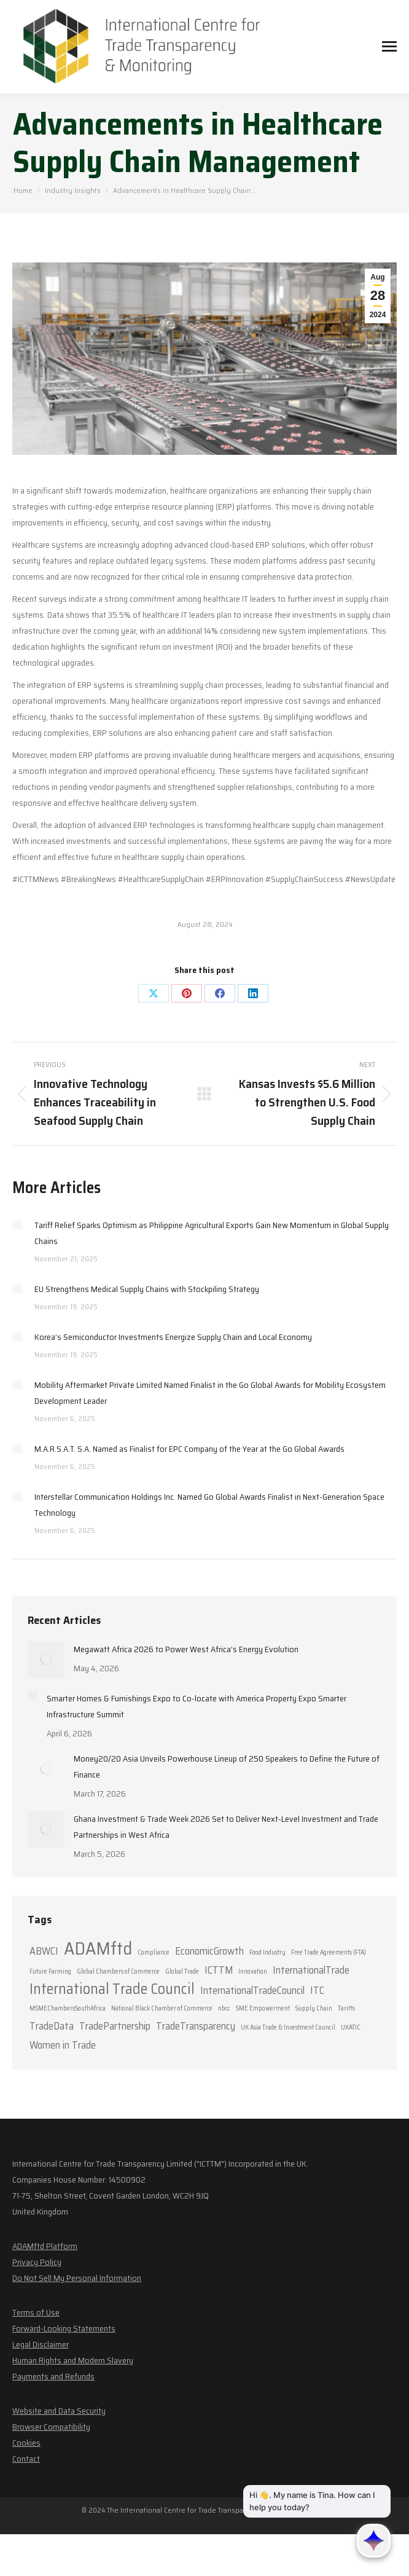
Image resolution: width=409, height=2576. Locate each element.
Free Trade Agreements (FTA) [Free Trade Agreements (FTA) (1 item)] (328, 1952)
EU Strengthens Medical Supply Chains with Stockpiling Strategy (146, 1289)
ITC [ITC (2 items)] (317, 1990)
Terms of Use (36, 2312)
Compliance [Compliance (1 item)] (153, 1952)
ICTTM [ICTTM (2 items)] (218, 1970)
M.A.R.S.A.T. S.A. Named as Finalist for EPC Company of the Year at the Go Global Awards (189, 1448)
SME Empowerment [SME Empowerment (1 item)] (263, 2008)
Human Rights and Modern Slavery (72, 2360)
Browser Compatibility (51, 2426)
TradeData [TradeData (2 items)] (51, 2026)
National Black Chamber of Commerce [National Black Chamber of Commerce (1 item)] (161, 2008)
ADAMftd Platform (44, 2246)
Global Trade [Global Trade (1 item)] (182, 1971)
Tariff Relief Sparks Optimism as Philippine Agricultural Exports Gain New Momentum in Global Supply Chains (211, 1233)
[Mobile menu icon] (389, 46)
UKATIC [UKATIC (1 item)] (350, 2027)
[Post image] (17, 1225)
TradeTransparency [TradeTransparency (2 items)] (195, 2026)
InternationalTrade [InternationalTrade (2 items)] (311, 1970)
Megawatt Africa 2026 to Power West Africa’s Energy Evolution (186, 1649)
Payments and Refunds (53, 2376)
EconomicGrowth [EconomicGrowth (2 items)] (209, 1951)
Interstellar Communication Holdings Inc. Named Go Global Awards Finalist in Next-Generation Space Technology (209, 1504)
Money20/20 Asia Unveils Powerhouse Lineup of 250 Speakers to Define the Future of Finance (227, 1766)
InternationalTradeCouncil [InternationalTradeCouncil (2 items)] (252, 1990)
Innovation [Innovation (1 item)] (252, 1971)
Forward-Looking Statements (63, 2328)
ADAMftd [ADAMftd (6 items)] (98, 1948)
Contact (26, 2458)
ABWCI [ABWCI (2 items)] (43, 1951)
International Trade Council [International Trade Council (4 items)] (112, 1989)
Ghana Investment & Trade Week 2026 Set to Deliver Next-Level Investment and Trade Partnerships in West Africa (226, 1826)
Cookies (26, 2442)
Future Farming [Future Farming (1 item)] (50, 1971)
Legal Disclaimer (40, 2344)
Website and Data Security (59, 2410)
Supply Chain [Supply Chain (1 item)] (313, 2008)
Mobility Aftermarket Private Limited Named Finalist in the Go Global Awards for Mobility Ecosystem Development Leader (210, 1393)
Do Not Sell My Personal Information (76, 2278)
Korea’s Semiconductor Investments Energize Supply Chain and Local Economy (173, 1337)
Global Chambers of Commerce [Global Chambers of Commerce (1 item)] (118, 1971)
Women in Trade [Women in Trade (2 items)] (62, 2045)
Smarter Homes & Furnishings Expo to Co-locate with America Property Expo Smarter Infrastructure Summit (196, 1706)
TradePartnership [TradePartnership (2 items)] (114, 2026)
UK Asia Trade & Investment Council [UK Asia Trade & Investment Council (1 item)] (288, 2027)
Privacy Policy (36, 2262)
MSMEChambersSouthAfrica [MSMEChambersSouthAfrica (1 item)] (67, 2008)
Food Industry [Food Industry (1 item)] (267, 1952)
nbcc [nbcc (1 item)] (224, 2008)
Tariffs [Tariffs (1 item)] (346, 2008)
